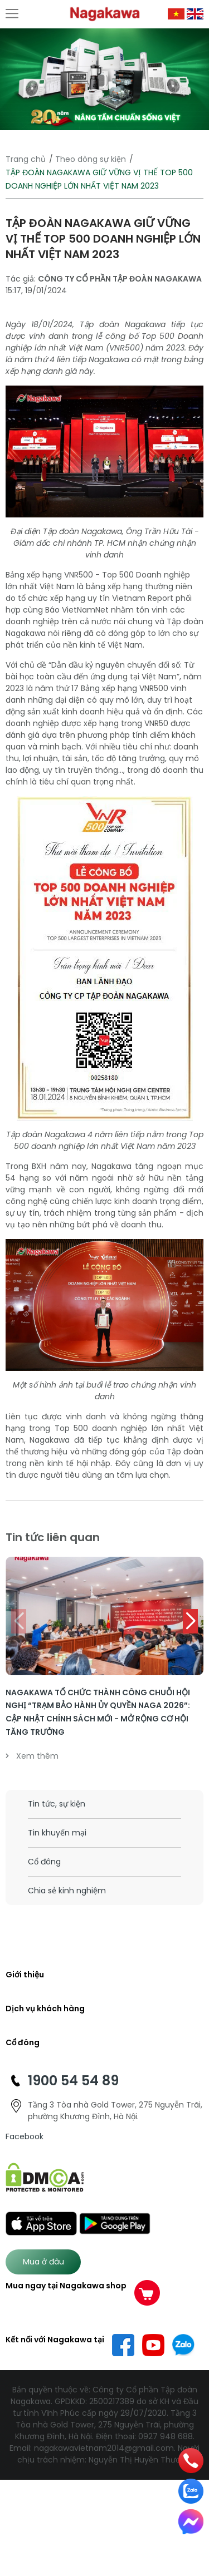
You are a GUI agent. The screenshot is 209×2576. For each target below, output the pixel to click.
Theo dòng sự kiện (90, 159)
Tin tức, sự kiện (56, 1803)
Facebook (24, 2136)
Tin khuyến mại (57, 1832)
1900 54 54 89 (73, 2080)
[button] (190, 1621)
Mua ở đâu (43, 2261)
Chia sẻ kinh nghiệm (67, 1890)
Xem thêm (32, 1755)
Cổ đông (44, 1861)
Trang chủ (26, 159)
